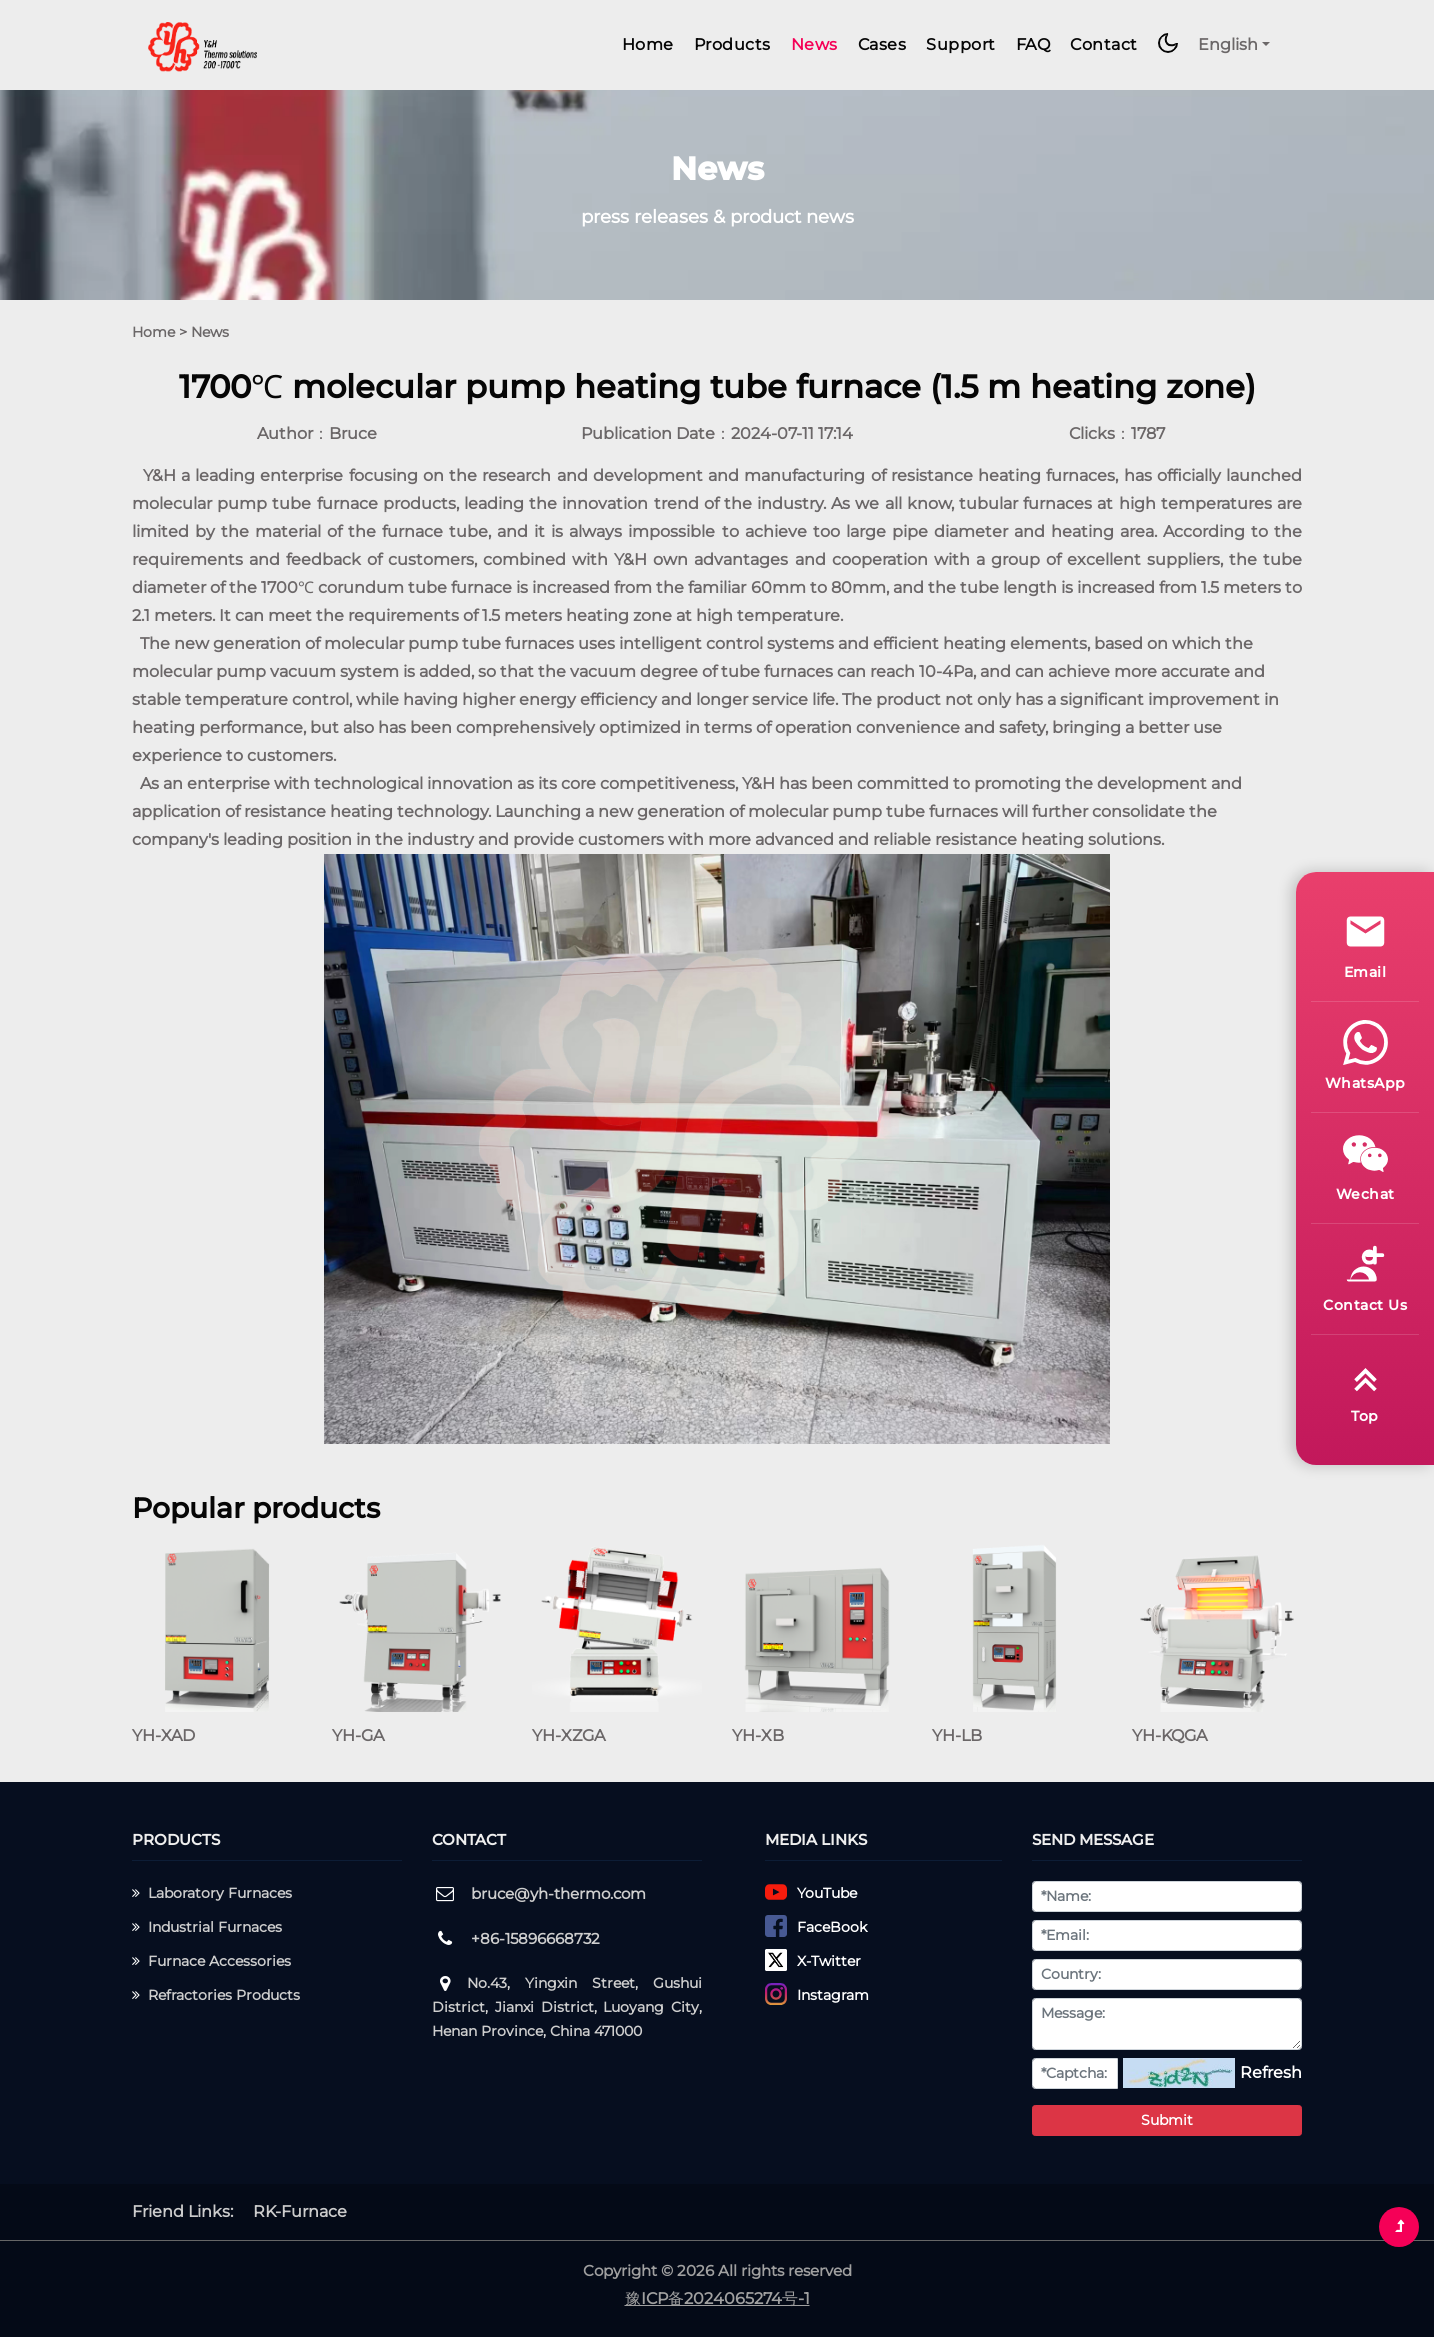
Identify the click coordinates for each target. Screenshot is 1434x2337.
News (814, 44)
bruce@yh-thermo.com (558, 1893)
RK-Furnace (300, 2211)
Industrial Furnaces (207, 1927)
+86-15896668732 (535, 1938)
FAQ (1033, 44)
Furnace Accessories (211, 1961)
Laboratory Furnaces (212, 1893)
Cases (882, 44)
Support (961, 44)
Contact (1104, 44)
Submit (1167, 2120)
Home (648, 44)
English (1228, 44)
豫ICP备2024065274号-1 (717, 2298)
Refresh (1271, 2072)
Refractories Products (216, 1995)
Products (732, 44)
